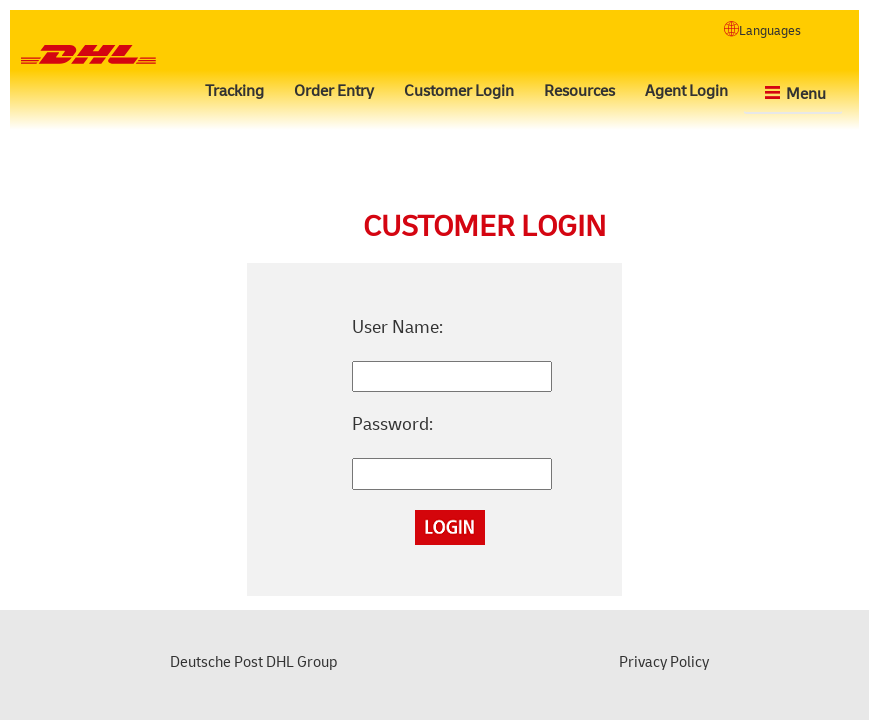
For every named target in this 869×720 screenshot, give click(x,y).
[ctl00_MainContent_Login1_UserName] (452, 377)
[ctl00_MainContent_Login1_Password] (452, 474)
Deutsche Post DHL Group (253, 662)
